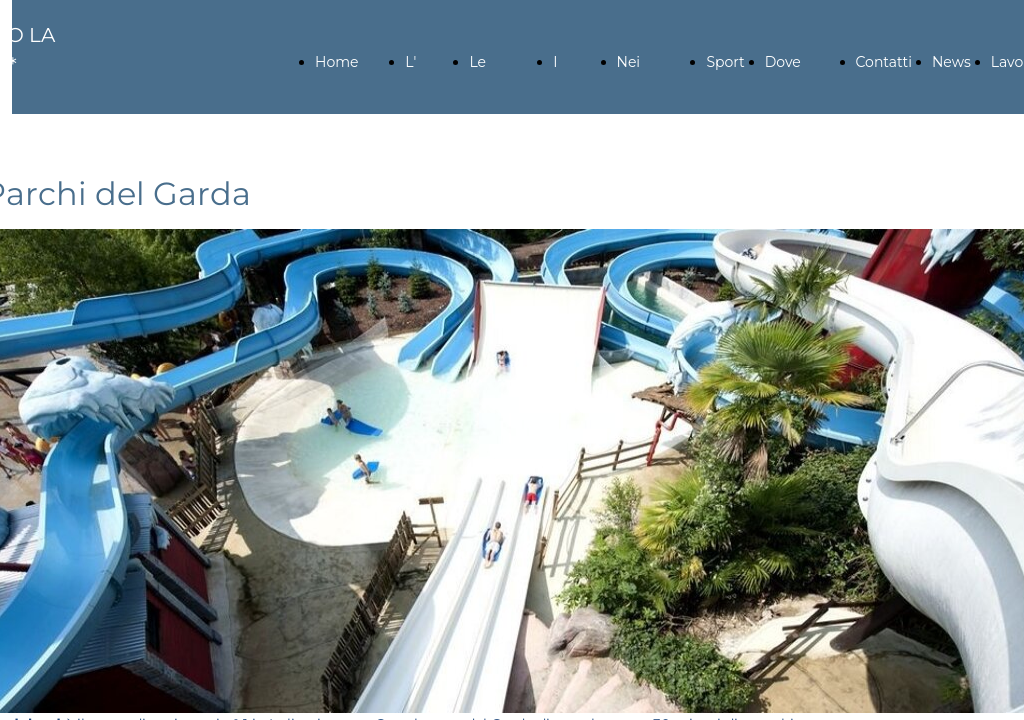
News (951, 62)
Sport (725, 62)
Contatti (884, 62)
